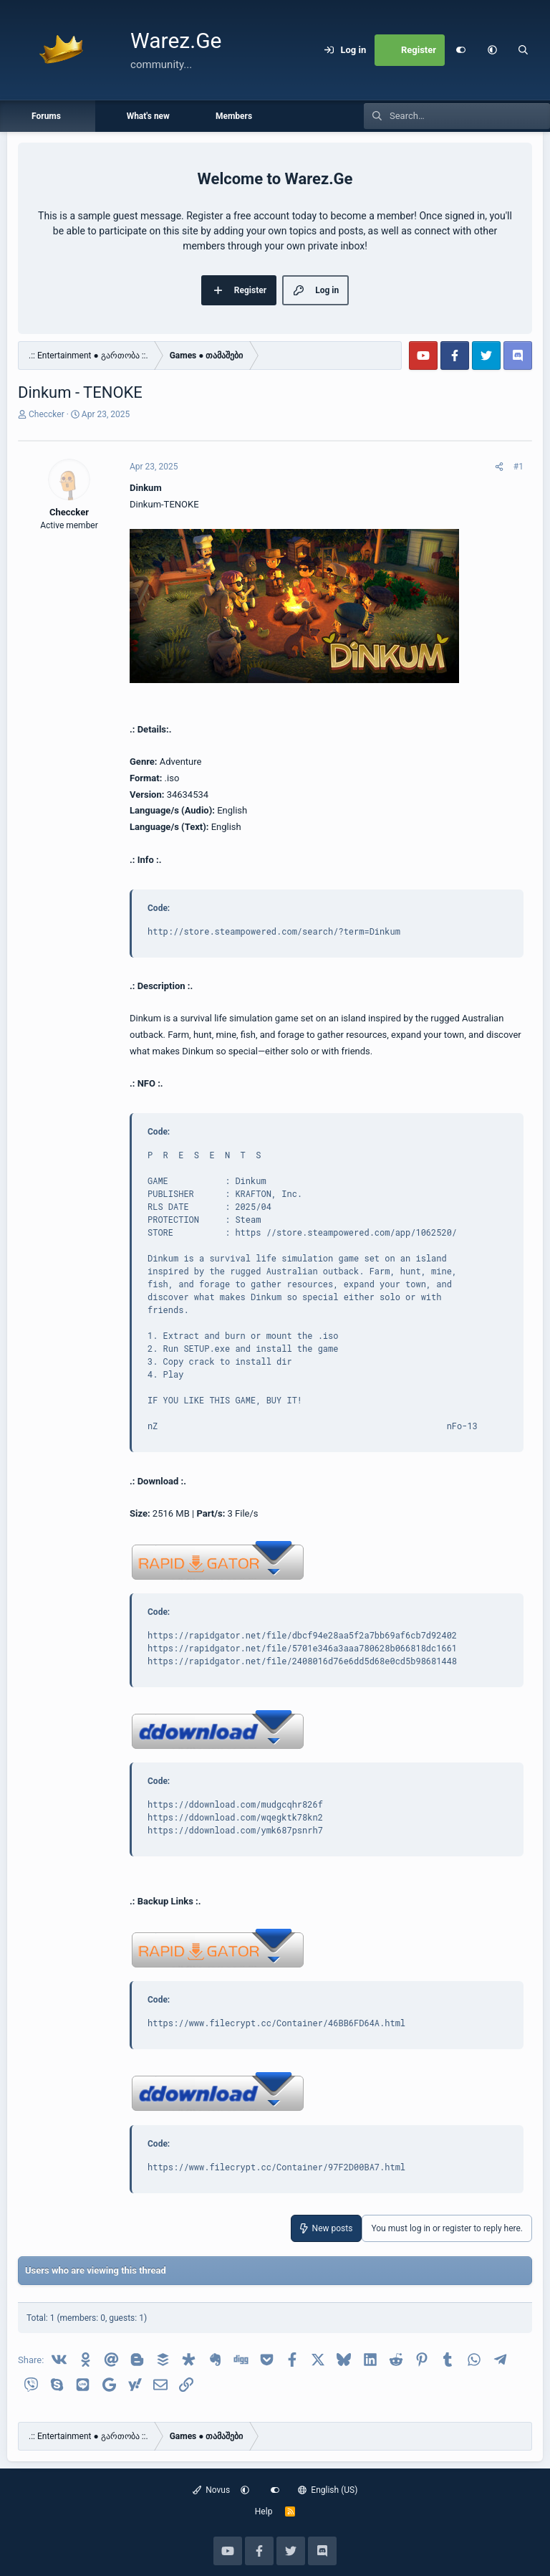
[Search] (523, 50)
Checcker (46, 414)
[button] (492, 50)
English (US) (328, 2490)
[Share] (499, 466)
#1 (518, 467)
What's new (148, 116)
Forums (46, 116)
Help (264, 2511)
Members (234, 116)
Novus (212, 2490)
